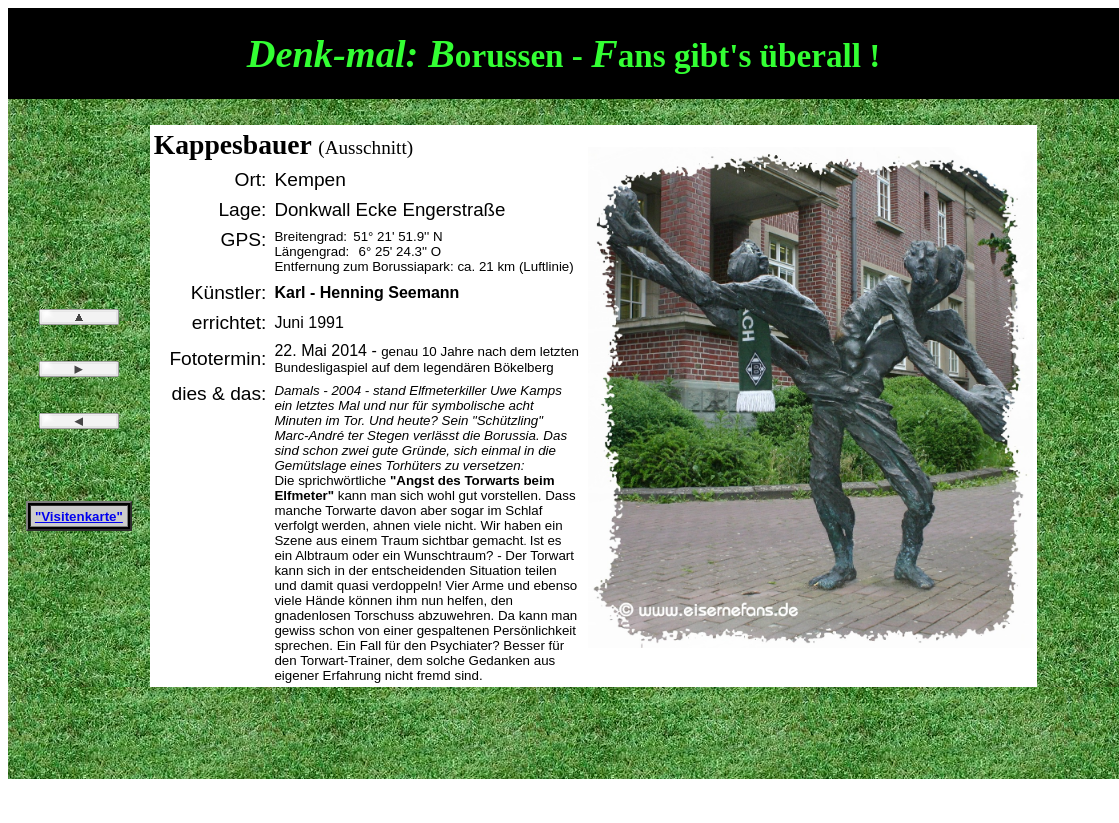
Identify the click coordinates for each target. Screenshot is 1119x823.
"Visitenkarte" (79, 516)
